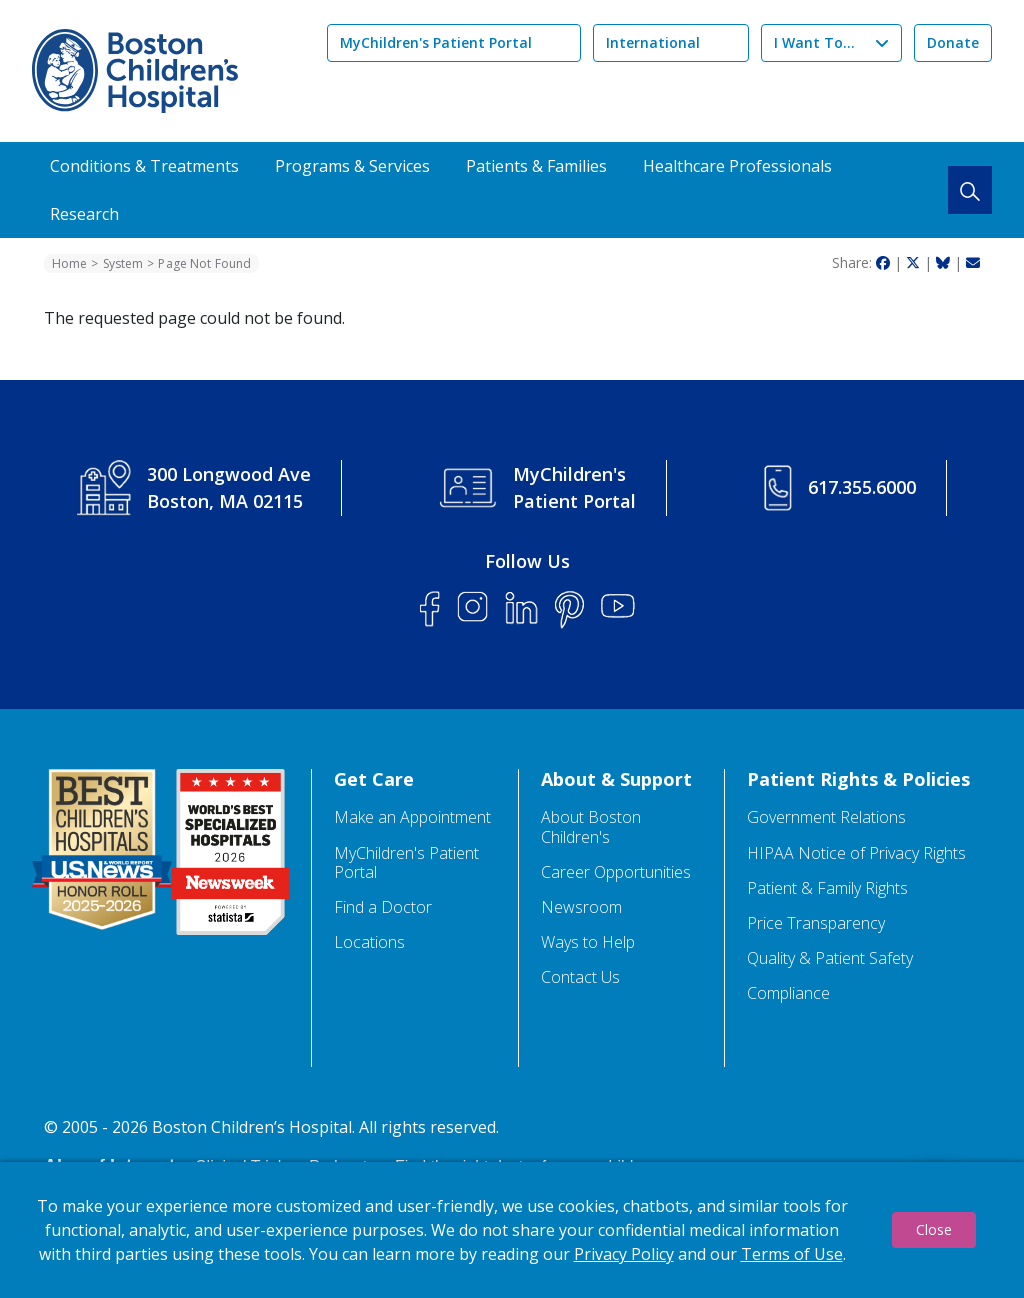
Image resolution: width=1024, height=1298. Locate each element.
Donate (953, 42)
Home (69, 263)
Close (934, 1229)
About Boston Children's (591, 827)
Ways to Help (588, 942)
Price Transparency (816, 923)
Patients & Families (536, 166)
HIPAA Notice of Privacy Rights (856, 853)
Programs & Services (352, 166)
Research (84, 214)
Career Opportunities (616, 872)
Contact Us (580, 977)
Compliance (788, 993)
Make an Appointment (412, 817)
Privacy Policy (624, 1254)
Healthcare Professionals (737, 166)
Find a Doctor (383, 907)
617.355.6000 (862, 487)
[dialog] (512, 1230)
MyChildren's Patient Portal (436, 42)
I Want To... (814, 42)
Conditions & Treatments (144, 166)
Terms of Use (792, 1254)
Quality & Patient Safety (830, 958)
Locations (369, 942)
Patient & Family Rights (827, 888)
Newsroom (581, 907)
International (653, 42)
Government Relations (826, 817)
